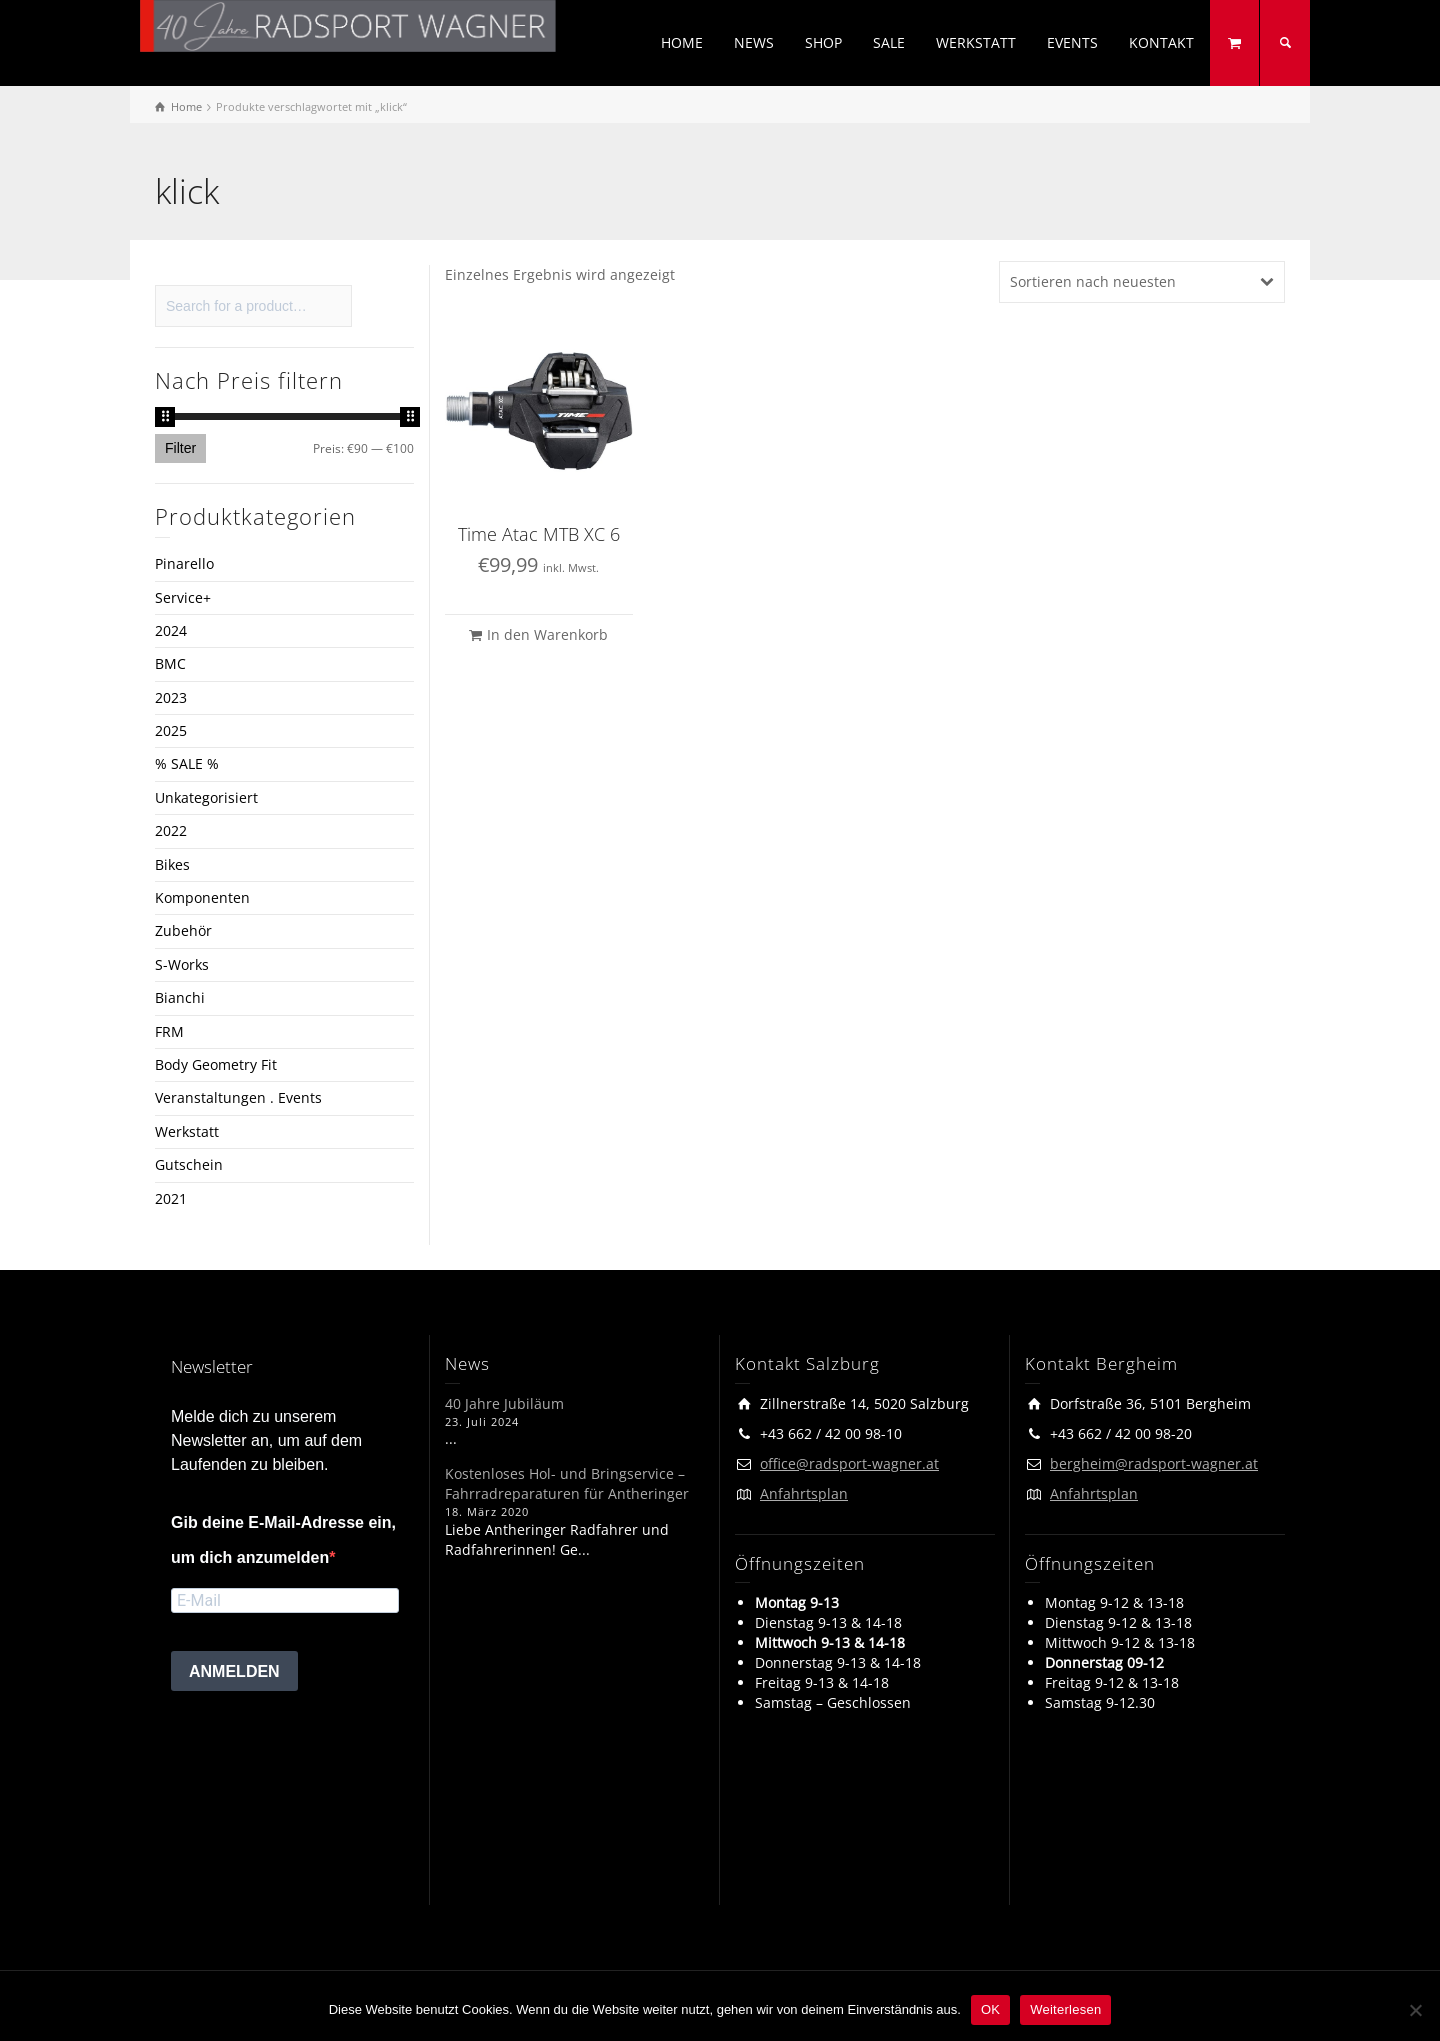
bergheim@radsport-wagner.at (1154, 1463)
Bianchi (180, 997)
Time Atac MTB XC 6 (539, 534)
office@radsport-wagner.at (849, 1463)
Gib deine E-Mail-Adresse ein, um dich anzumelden (283, 1540)
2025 (171, 730)
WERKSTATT (976, 42)
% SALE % (187, 763)
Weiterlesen (1065, 2009)
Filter (180, 448)
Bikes (172, 864)
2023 (171, 697)
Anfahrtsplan (804, 1493)
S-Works (182, 964)
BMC (170, 663)
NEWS (754, 42)
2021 (171, 1198)
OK (990, 2009)
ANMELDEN (234, 1671)
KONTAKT (1161, 42)
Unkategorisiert (206, 797)
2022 (171, 830)
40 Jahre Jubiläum (504, 1403)
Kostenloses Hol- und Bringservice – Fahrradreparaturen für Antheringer (567, 1483)
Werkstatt (187, 1131)
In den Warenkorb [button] (547, 634)
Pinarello (184, 563)
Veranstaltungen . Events (238, 1097)
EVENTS (1072, 42)
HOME (682, 42)
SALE (889, 42)
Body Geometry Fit (216, 1064)
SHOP (823, 42)
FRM (169, 1031)
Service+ (183, 597)
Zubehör (183, 930)
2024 (171, 630)
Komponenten (202, 897)
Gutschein (189, 1164)
